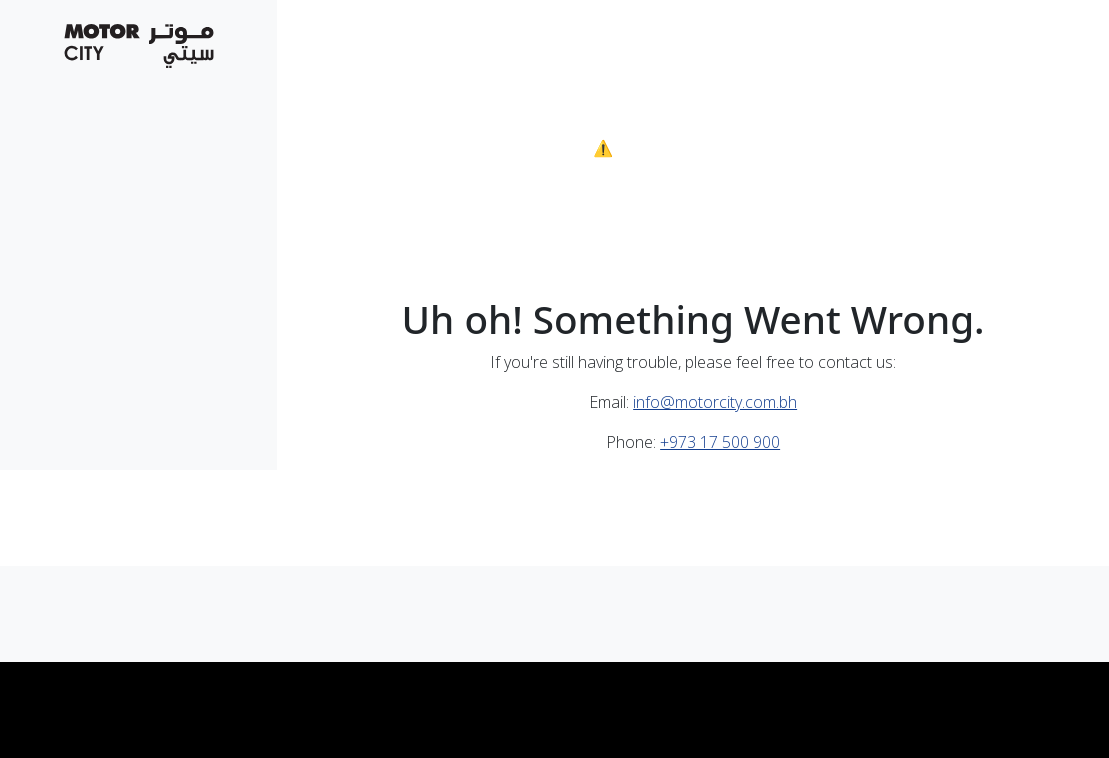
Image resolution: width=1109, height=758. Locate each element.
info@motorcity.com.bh (715, 402)
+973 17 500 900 (720, 442)
